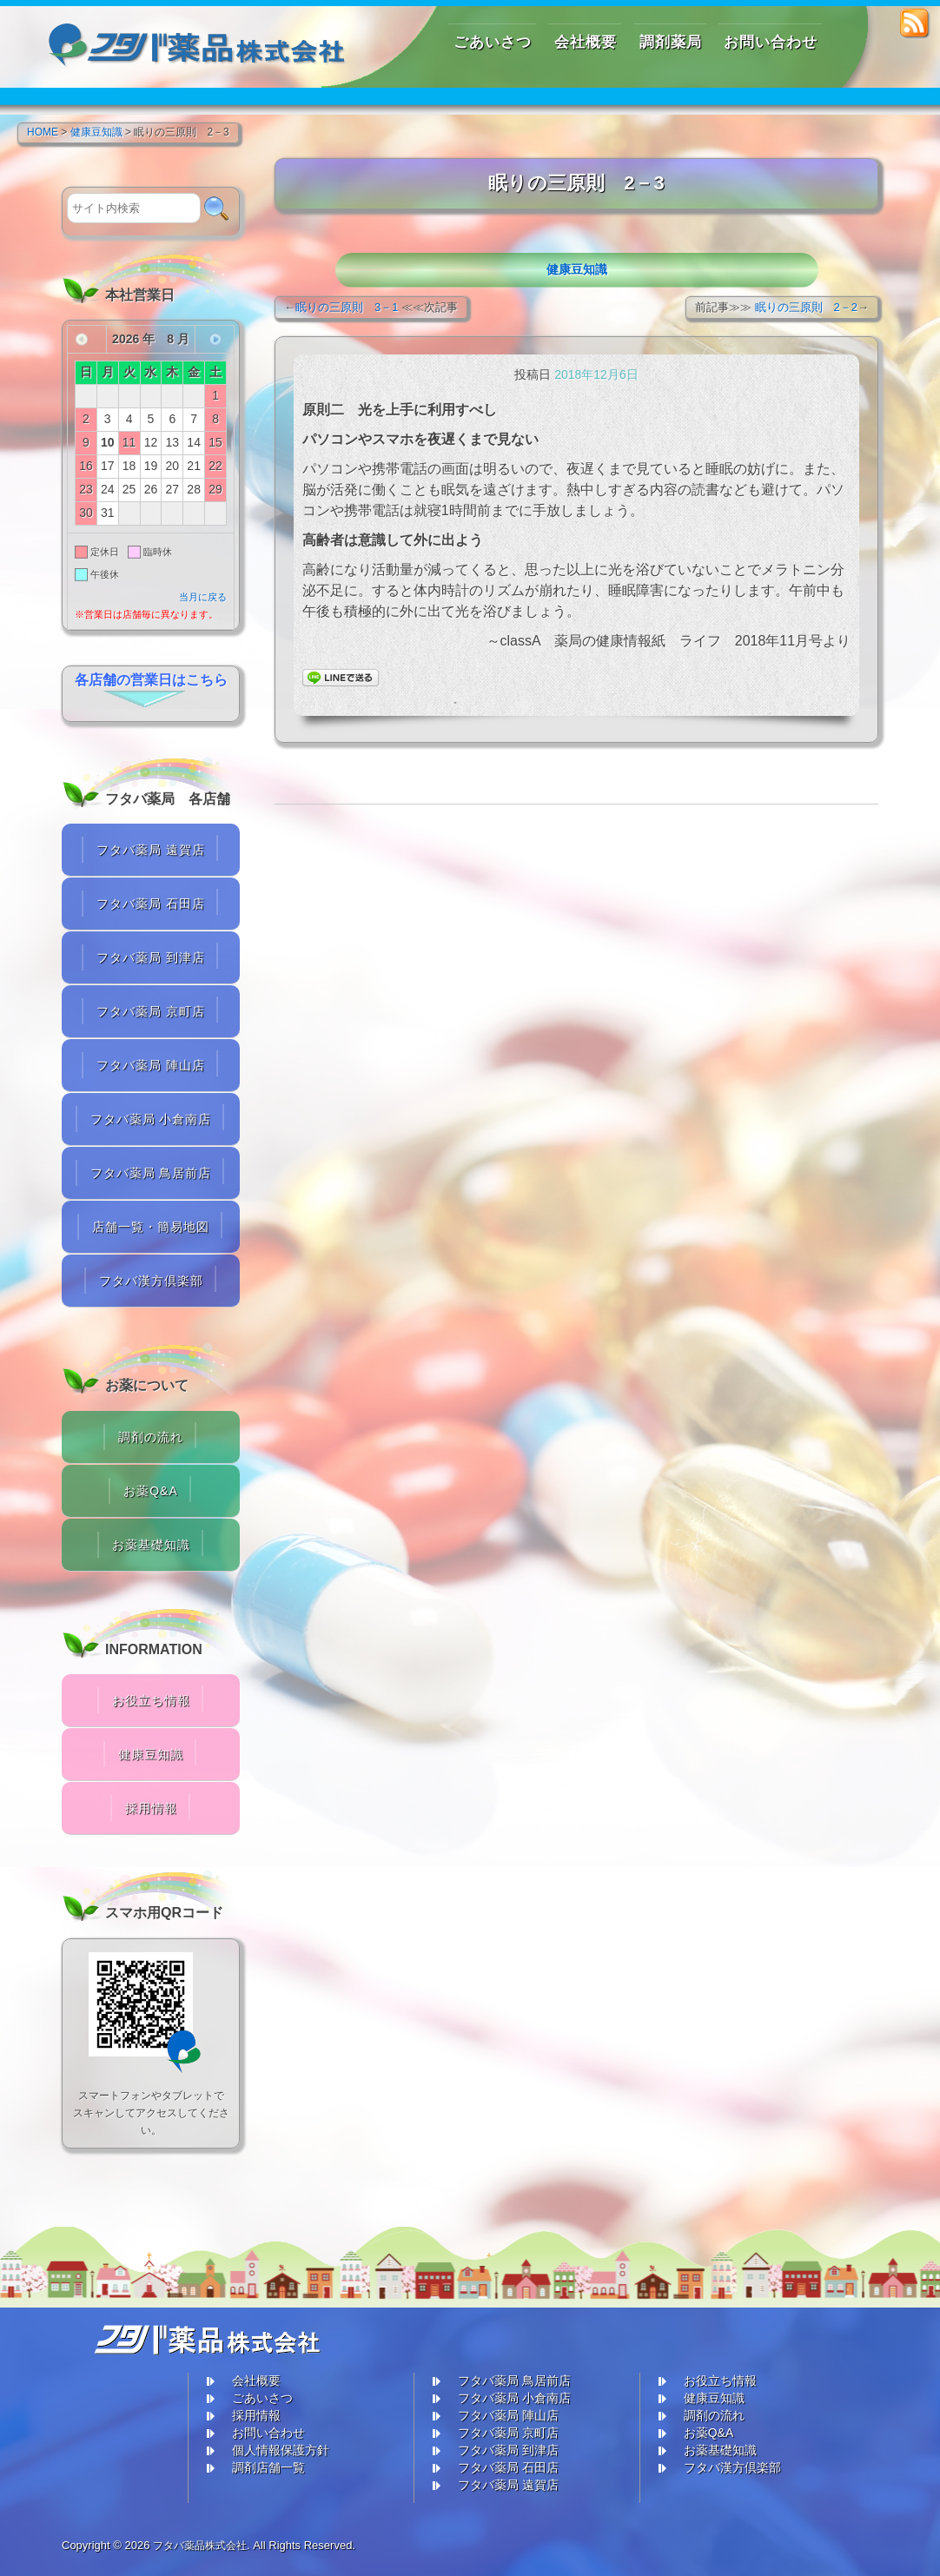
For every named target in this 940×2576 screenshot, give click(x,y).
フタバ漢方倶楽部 (151, 1281)
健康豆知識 (576, 269)
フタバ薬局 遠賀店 (150, 850)
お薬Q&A (150, 1491)
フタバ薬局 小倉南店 (151, 1119)
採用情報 (151, 1808)
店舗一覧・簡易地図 (150, 1227)
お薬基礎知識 (151, 1545)
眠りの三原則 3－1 (346, 307)
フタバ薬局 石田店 (150, 904)
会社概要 (256, 2380)
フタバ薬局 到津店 (150, 957)
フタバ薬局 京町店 (150, 1011)
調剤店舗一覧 (268, 2467)
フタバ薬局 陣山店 (150, 1065)
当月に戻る (203, 597)
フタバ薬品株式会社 (204, 2545)
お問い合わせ (268, 2433)
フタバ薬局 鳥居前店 (151, 1173)
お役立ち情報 (151, 1700)
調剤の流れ (150, 1437)
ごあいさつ (262, 2398)
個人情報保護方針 (280, 2450)
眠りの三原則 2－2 (806, 307)
